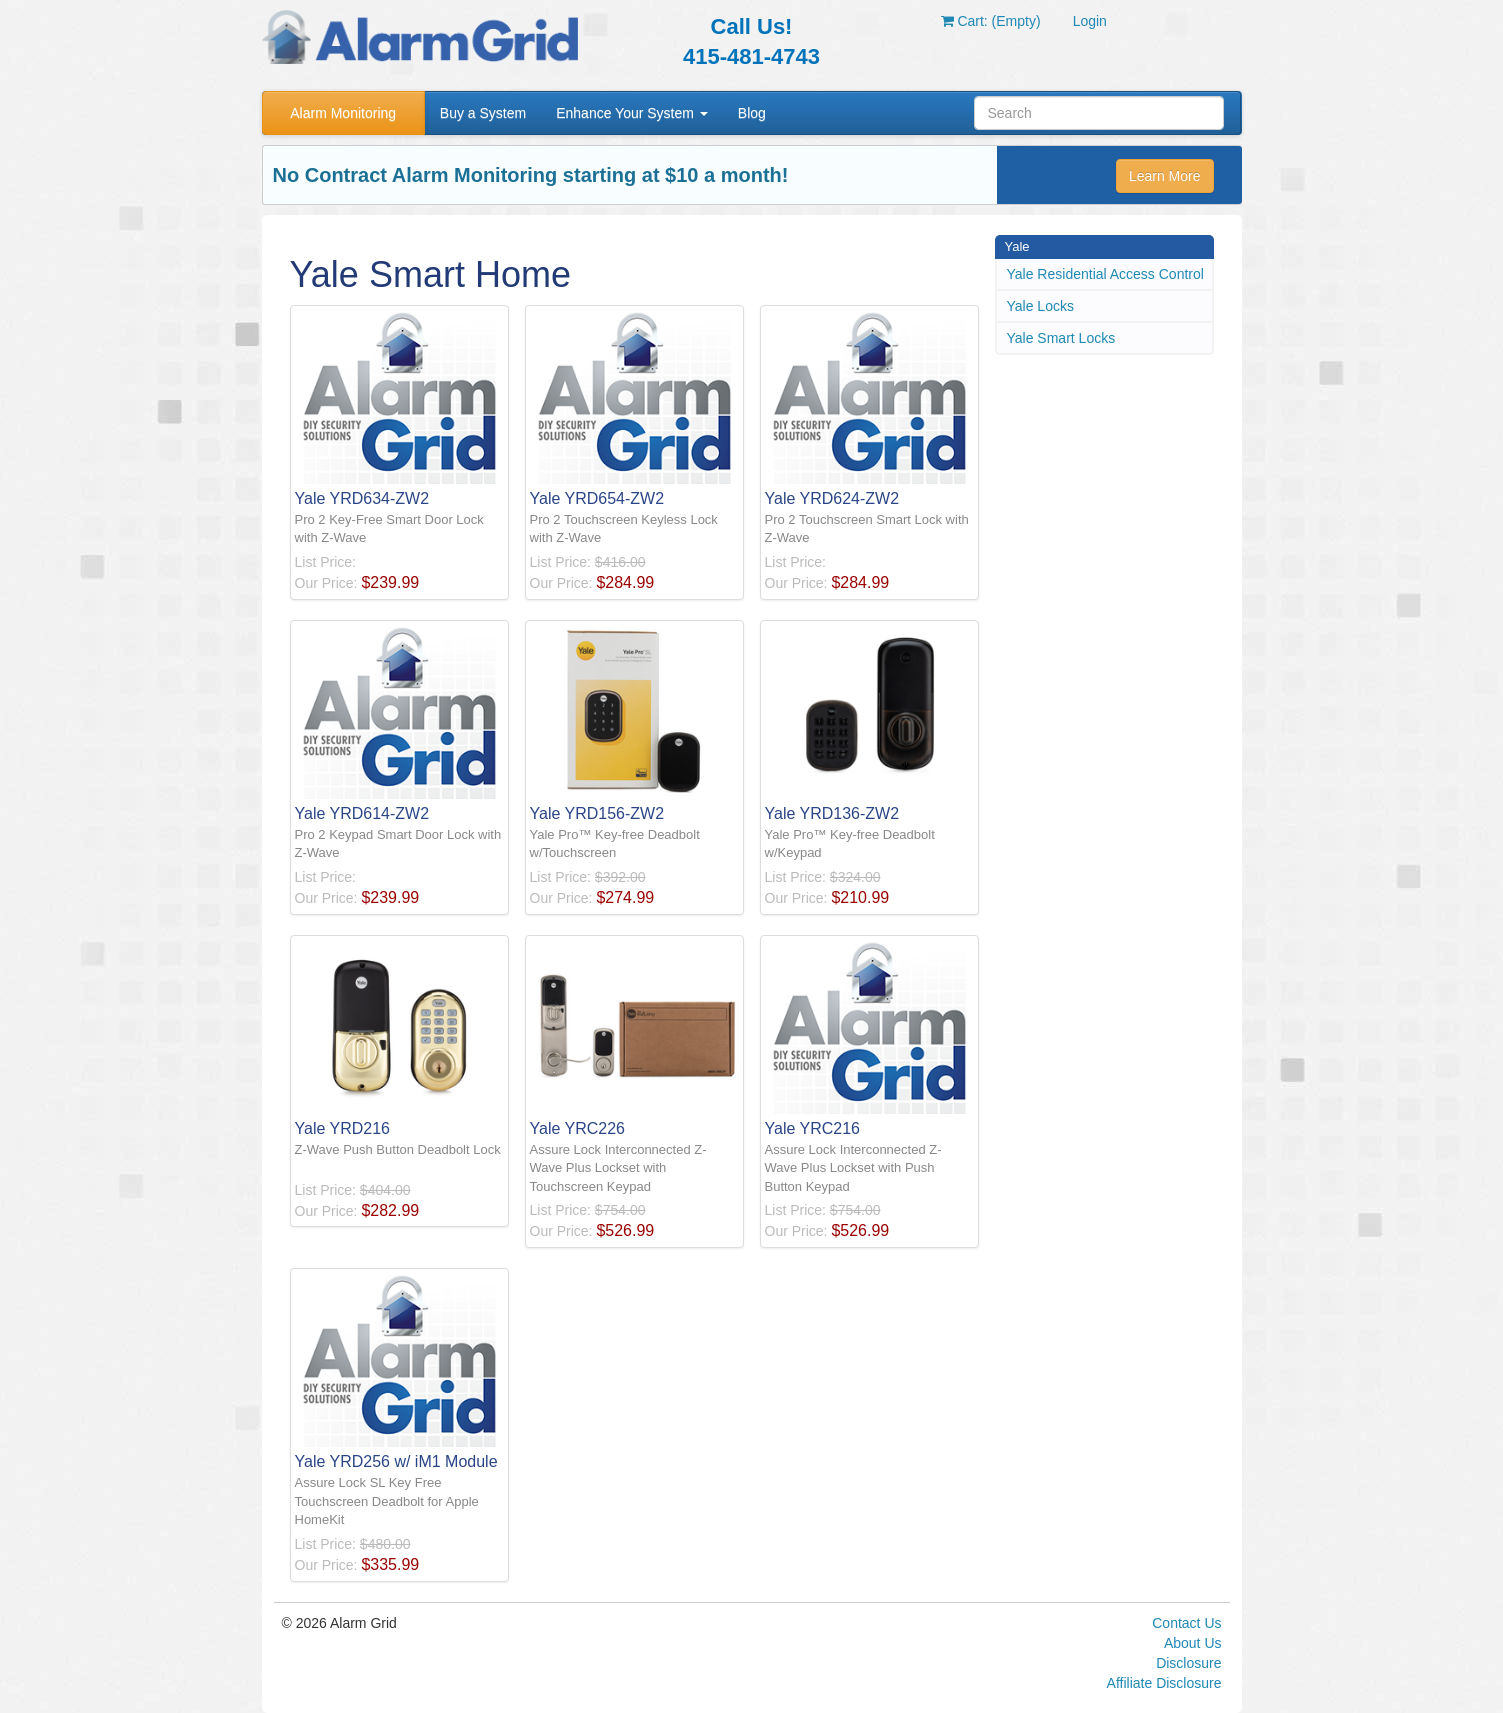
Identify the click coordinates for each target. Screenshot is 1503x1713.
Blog (752, 113)
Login (1090, 21)
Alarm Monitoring (343, 113)
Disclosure (1188, 1663)
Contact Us (1186, 1623)
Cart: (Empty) (991, 21)
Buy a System (483, 113)
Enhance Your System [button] (632, 113)
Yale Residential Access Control (1105, 274)
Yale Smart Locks (1061, 338)
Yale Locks (1040, 306)
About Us (1193, 1643)
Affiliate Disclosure (1164, 1683)
